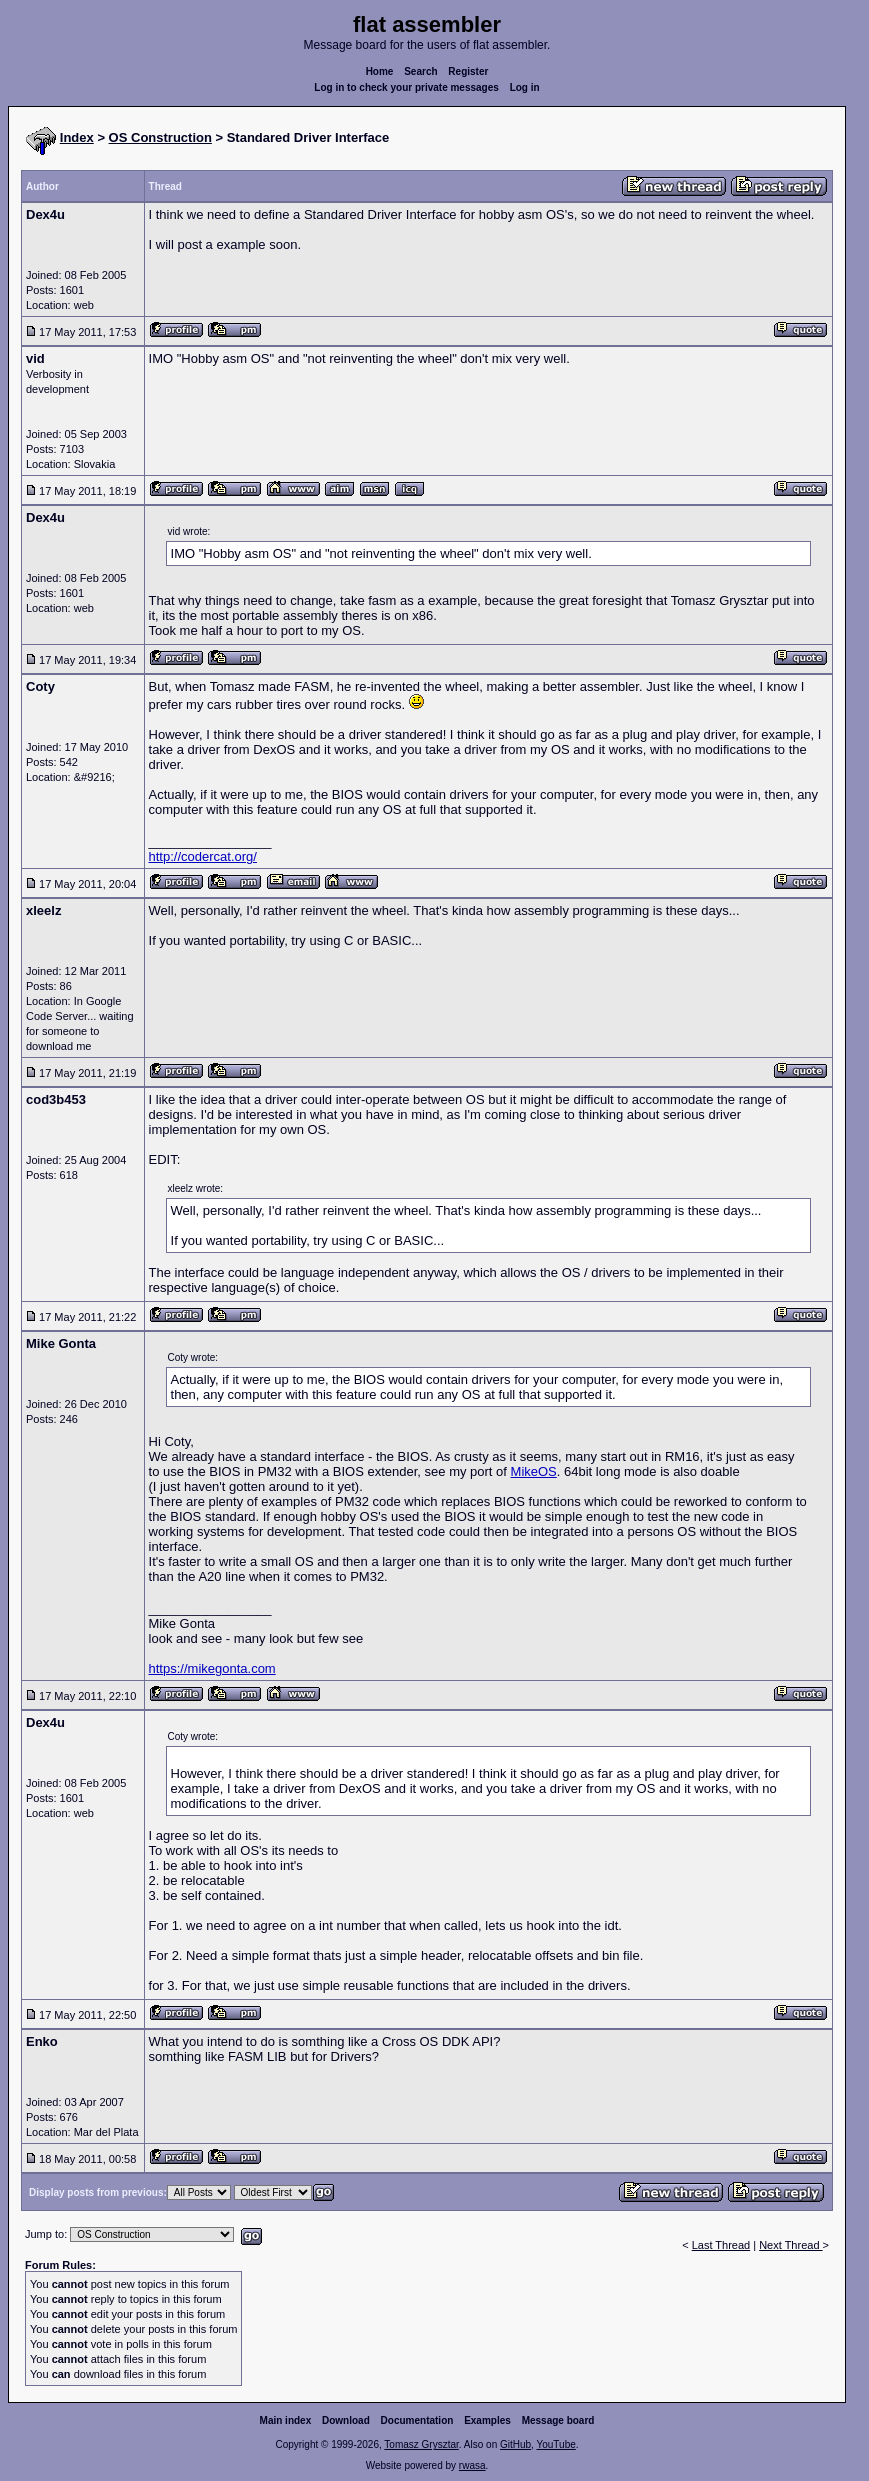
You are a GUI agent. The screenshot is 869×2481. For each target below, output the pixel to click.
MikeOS (534, 1471)
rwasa (472, 2465)
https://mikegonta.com (212, 1668)
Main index (286, 2420)
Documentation (417, 2420)
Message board (558, 2420)
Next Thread (790, 2245)
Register (468, 71)
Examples (487, 2420)
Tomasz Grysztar (421, 2444)
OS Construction (160, 137)
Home (380, 71)
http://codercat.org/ (203, 856)
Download (346, 2420)
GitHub (515, 2444)
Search (420, 71)
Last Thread (721, 2245)
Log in (525, 87)
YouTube (555, 2444)
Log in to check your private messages (406, 87)
